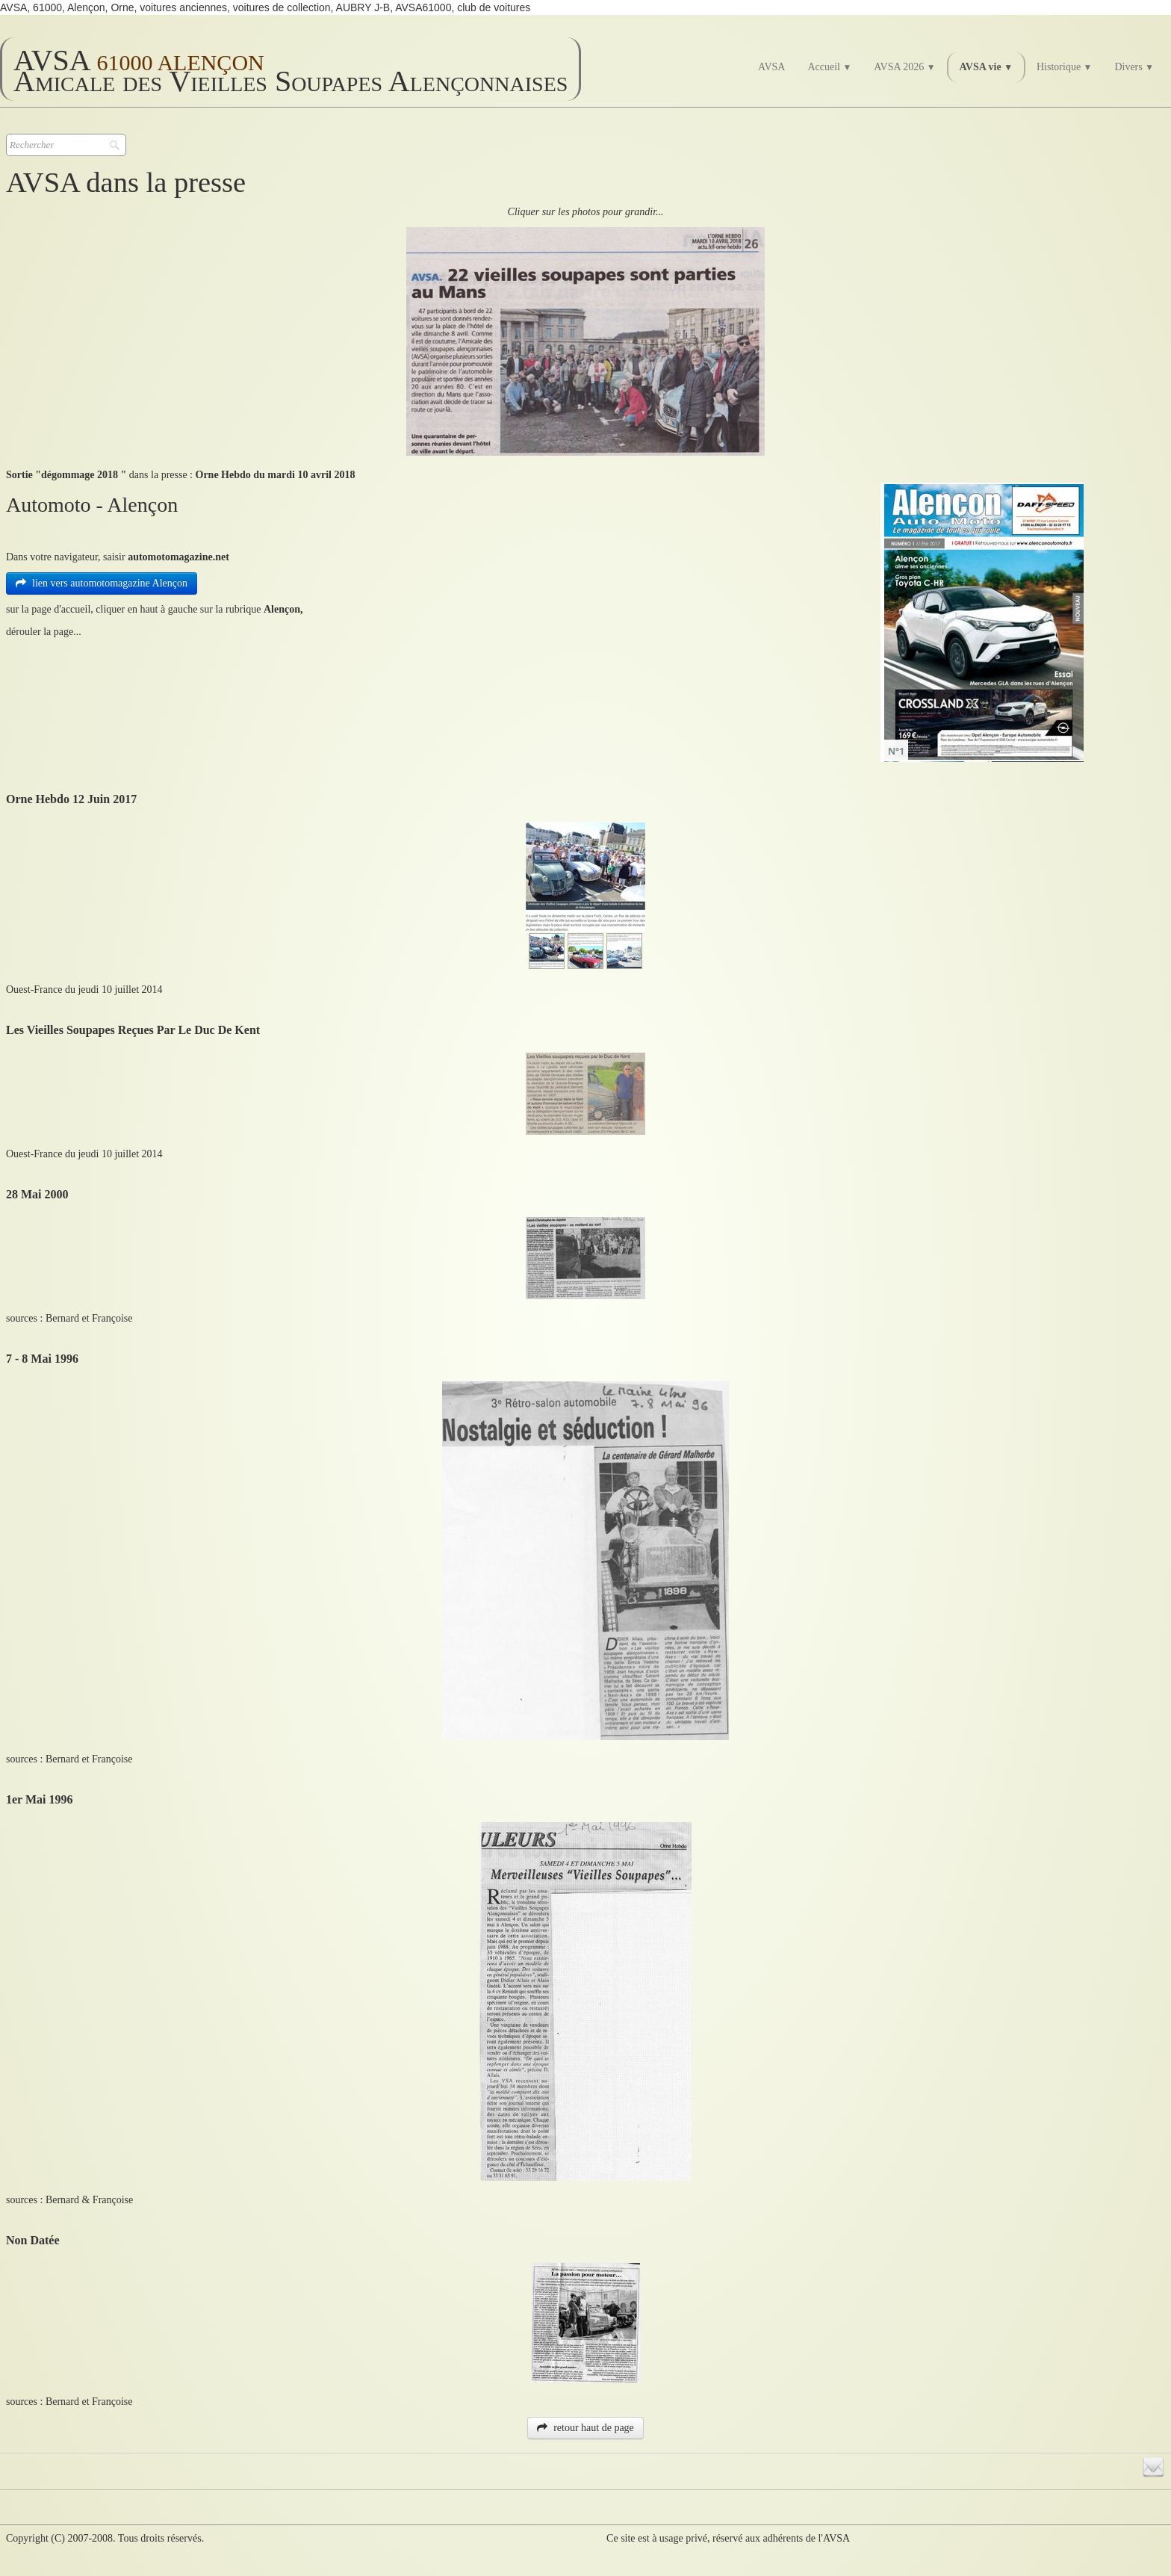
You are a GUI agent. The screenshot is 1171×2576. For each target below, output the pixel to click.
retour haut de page (585, 2427)
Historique (1064, 66)
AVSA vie (986, 66)
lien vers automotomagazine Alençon (101, 583)
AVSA (771, 66)
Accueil (829, 66)
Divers (1134, 66)
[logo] (290, 69)
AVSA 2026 (904, 66)
